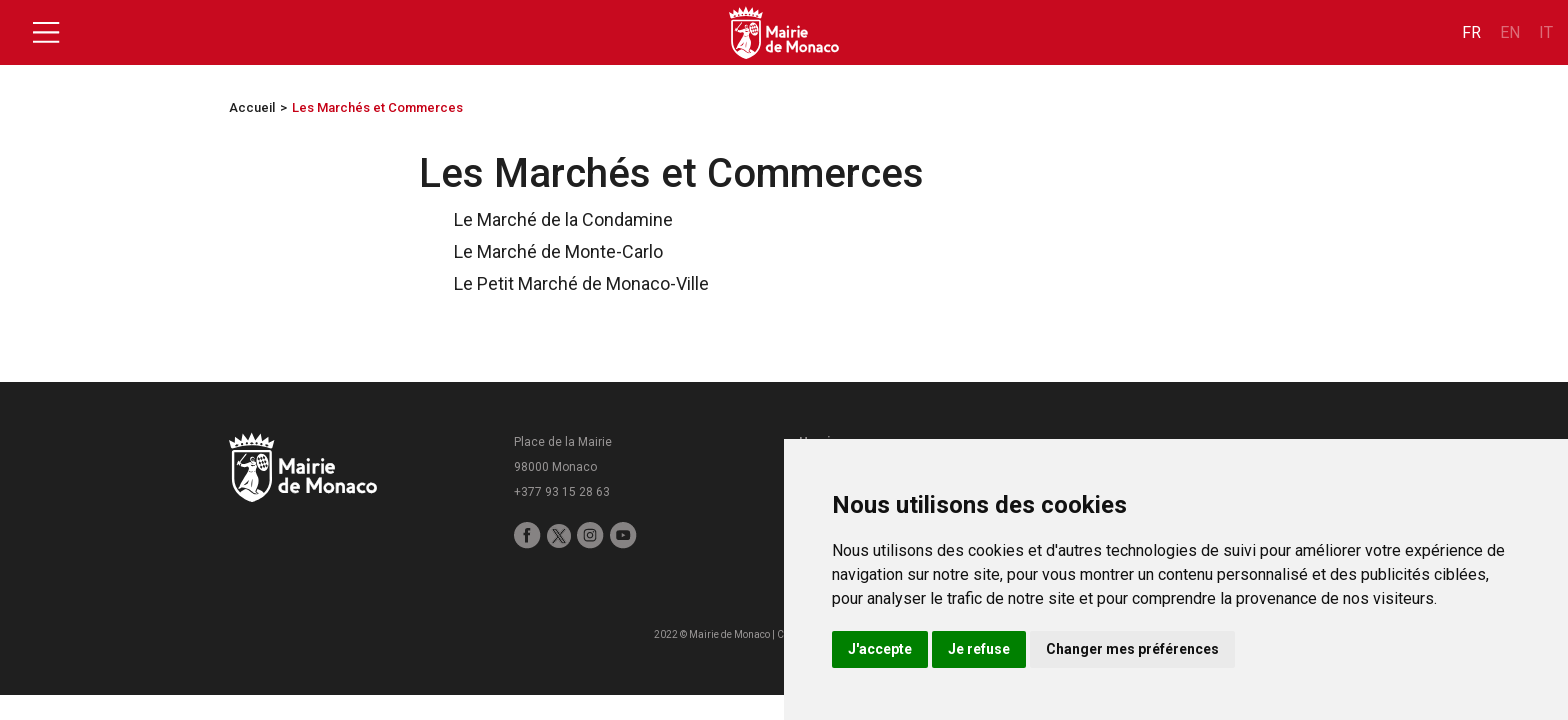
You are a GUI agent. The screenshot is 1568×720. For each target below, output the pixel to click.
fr (1471, 32)
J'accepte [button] (880, 649)
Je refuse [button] (979, 649)
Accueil (252, 107)
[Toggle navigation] (46, 33)
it (1546, 32)
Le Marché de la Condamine (553, 219)
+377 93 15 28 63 (562, 492)
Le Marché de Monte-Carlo (548, 251)
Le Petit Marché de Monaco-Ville (571, 283)
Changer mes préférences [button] (1132, 649)
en (1510, 32)
